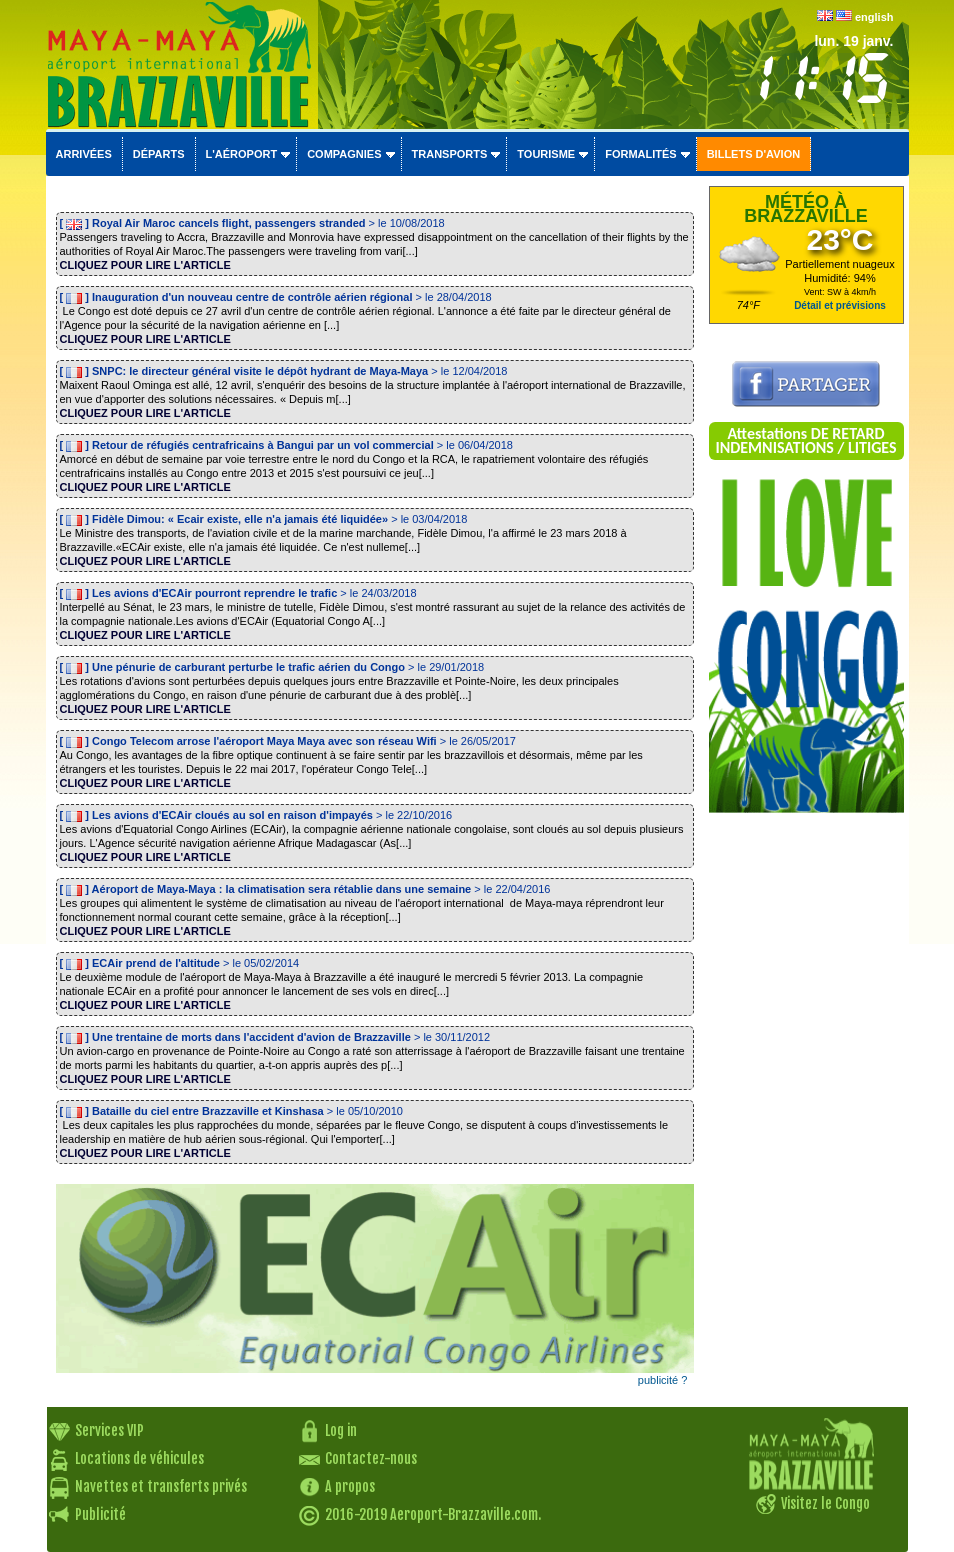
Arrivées (84, 154)
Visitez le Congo (825, 1503)
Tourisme (546, 154)
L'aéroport (242, 154)
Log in (341, 1430)
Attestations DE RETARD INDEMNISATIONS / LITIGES (805, 440)
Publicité (100, 1514)
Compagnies (344, 154)
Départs (159, 154)
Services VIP (109, 1430)
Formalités (641, 154)
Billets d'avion (753, 154)
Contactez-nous (371, 1458)
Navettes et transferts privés (161, 1486)
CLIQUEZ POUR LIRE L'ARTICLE (145, 265)
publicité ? (663, 1380)
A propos (350, 1486)
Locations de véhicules (139, 1458)
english (874, 17)
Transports (450, 154)
